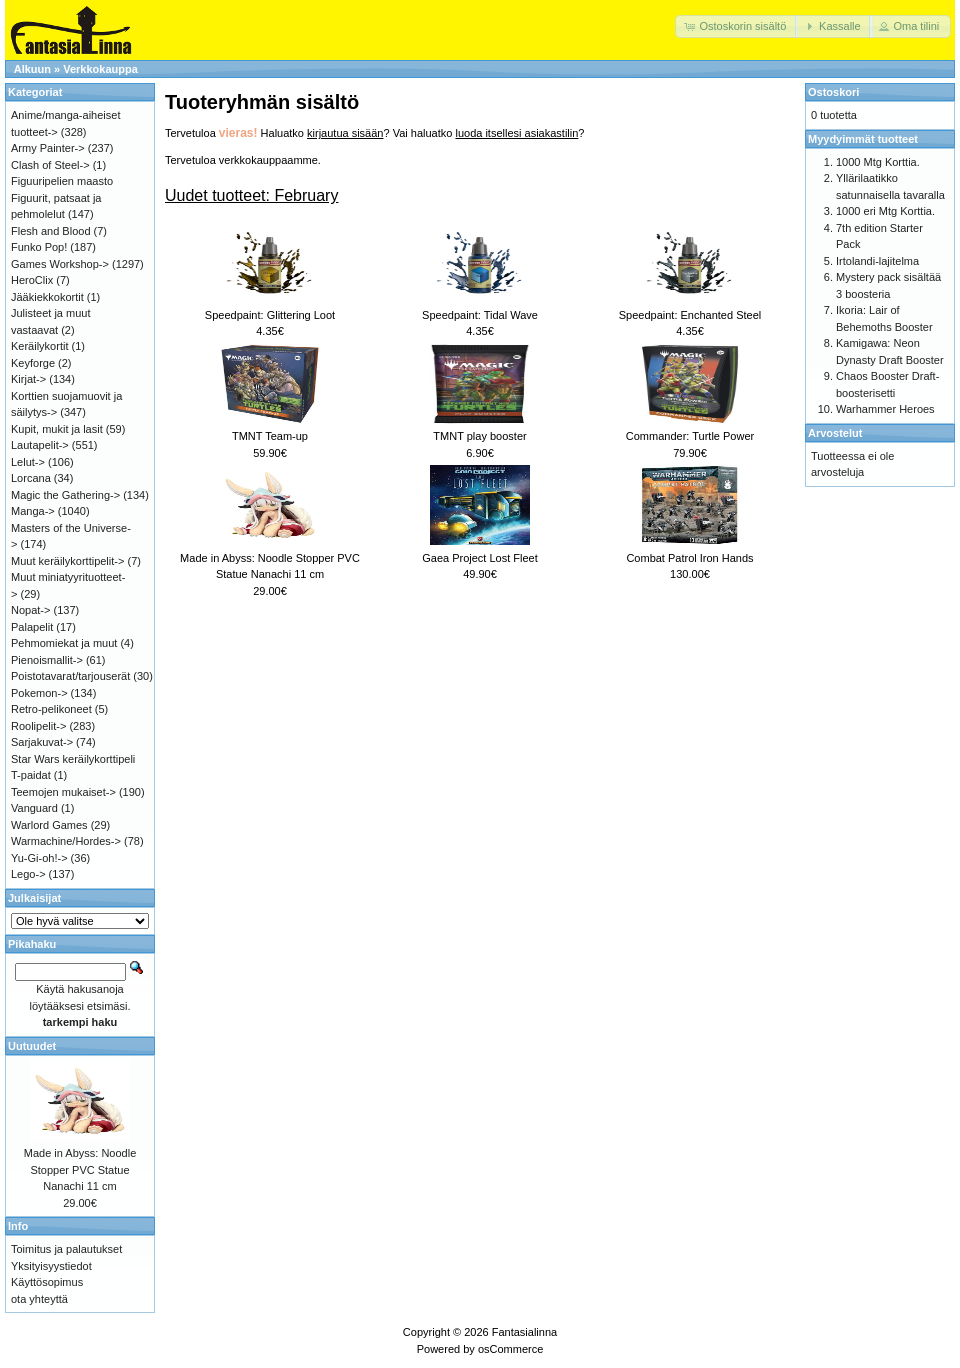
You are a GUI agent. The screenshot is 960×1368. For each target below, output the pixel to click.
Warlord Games (49, 825)
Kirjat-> (28, 379)
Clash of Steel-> (50, 165)
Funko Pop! (39, 247)
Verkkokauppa (100, 69)
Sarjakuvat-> (42, 742)
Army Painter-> (48, 148)
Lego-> (28, 874)
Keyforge (33, 363)
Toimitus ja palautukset (66, 1249)
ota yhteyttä (39, 1299)
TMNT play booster (479, 436)
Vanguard (34, 808)
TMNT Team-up (270, 436)
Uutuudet (32, 1046)
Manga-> (33, 511)
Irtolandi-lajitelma (877, 261)
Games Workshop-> (60, 264)
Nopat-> (30, 610)
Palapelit (32, 627)
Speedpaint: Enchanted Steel (690, 315)
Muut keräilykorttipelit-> (67, 561)
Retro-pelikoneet (51, 709)
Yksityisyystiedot (51, 1266)
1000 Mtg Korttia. (878, 162)
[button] (736, 26)
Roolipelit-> (38, 726)
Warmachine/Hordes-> (66, 841)
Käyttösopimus (47, 1282)
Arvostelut (835, 433)
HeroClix (32, 280)
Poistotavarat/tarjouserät (70, 676)
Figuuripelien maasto (62, 181)
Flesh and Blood (51, 231)
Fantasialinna (524, 1332)
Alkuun (32, 69)
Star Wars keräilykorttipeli (73, 759)
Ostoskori (833, 92)
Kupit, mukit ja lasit (57, 429)
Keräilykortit (39, 346)
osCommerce (510, 1349)
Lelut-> (28, 462)
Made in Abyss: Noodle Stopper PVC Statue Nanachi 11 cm (80, 1169)
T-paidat (31, 775)
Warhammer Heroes (885, 409)
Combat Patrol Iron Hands (689, 558)
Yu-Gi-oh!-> (39, 858)
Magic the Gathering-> (65, 495)
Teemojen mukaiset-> (63, 792)
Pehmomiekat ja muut (64, 643)
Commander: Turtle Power (690, 436)
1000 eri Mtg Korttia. (885, 211)
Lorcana (31, 478)
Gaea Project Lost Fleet (480, 558)
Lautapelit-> (40, 445)
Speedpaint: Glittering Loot (270, 315)
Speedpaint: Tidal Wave (480, 315)
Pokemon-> (39, 693)
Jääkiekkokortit (47, 297)
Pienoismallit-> (47, 660)
